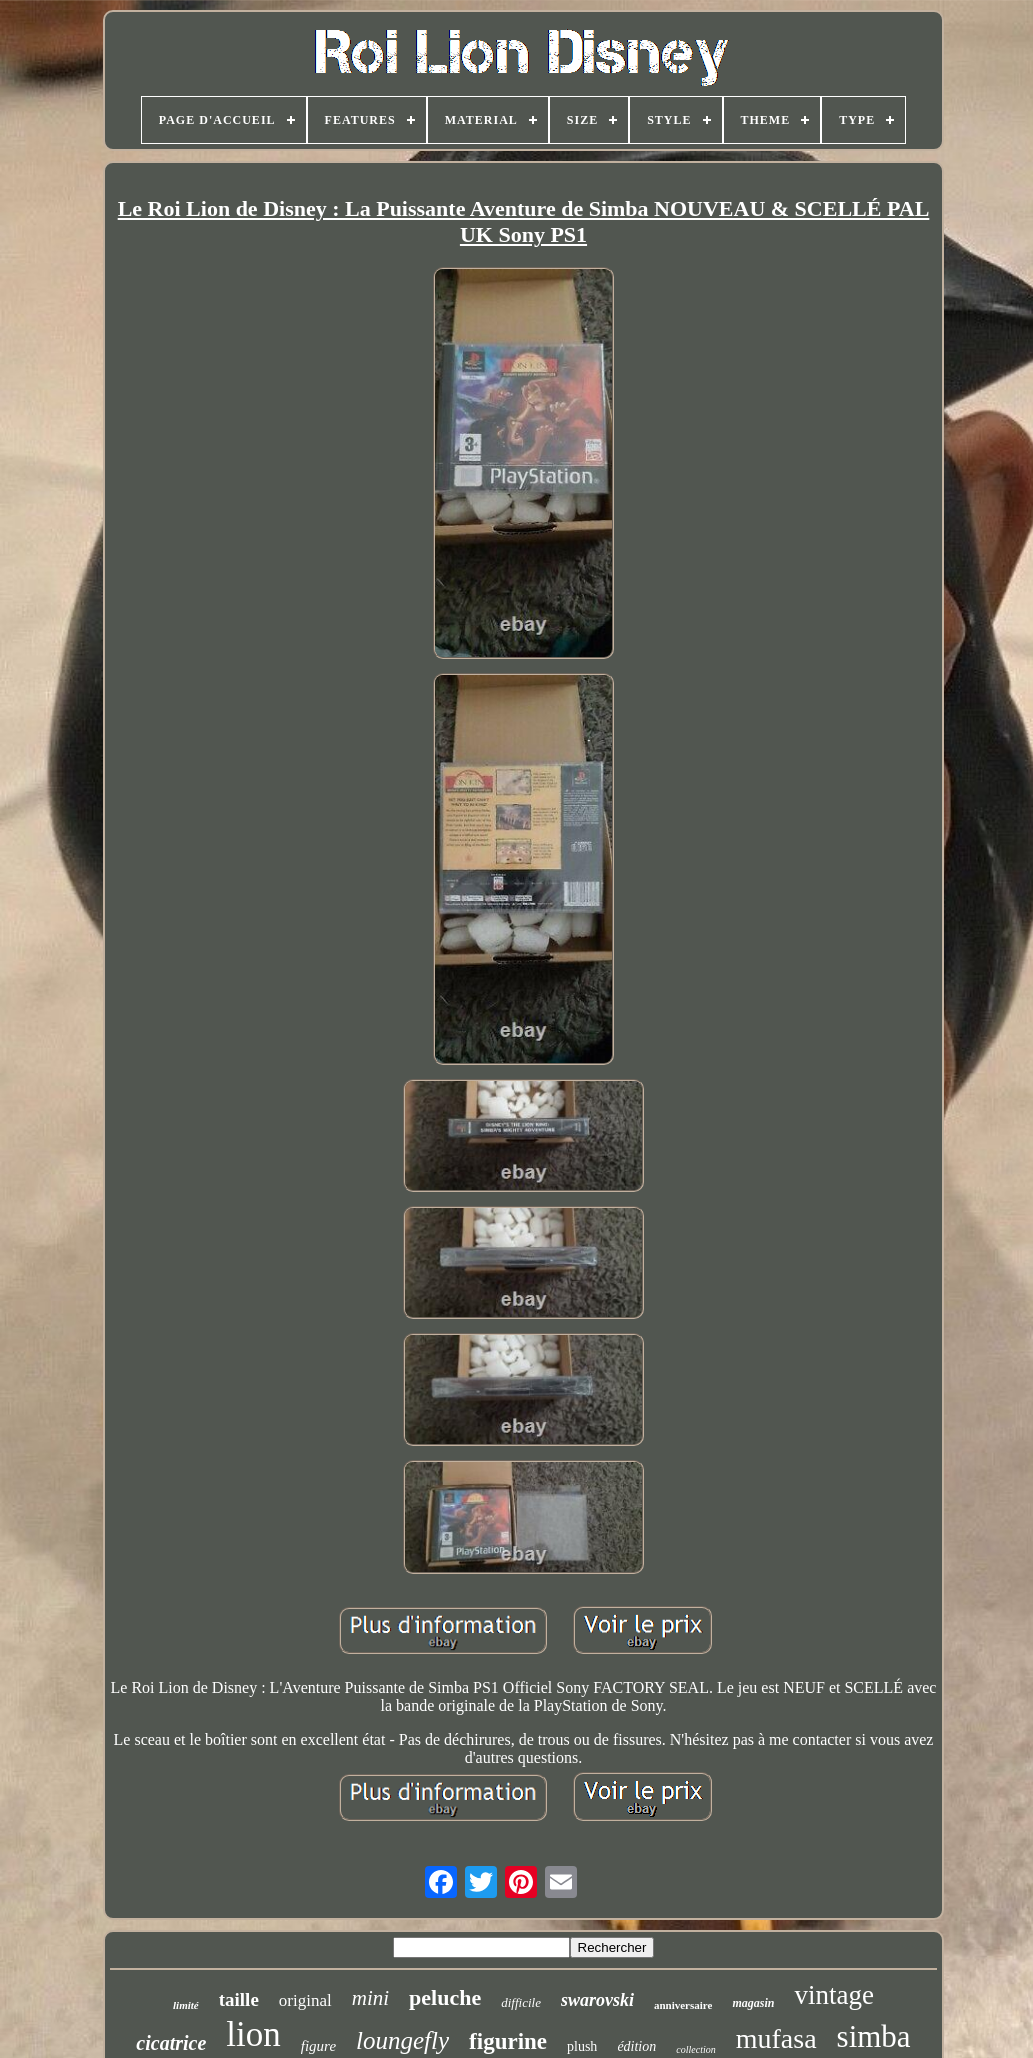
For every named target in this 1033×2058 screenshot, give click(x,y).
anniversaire (683, 2005)
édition (636, 2046)
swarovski (597, 2000)
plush (582, 2046)
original (305, 2000)
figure (318, 2046)
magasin (753, 2003)
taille (239, 1999)
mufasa (776, 2038)
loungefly (402, 2040)
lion (253, 2034)
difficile (521, 2002)
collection (695, 2049)
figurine (508, 2041)
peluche (445, 1997)
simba (874, 2036)
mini (370, 1998)
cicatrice (171, 2043)
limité (186, 2005)
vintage (833, 1995)
